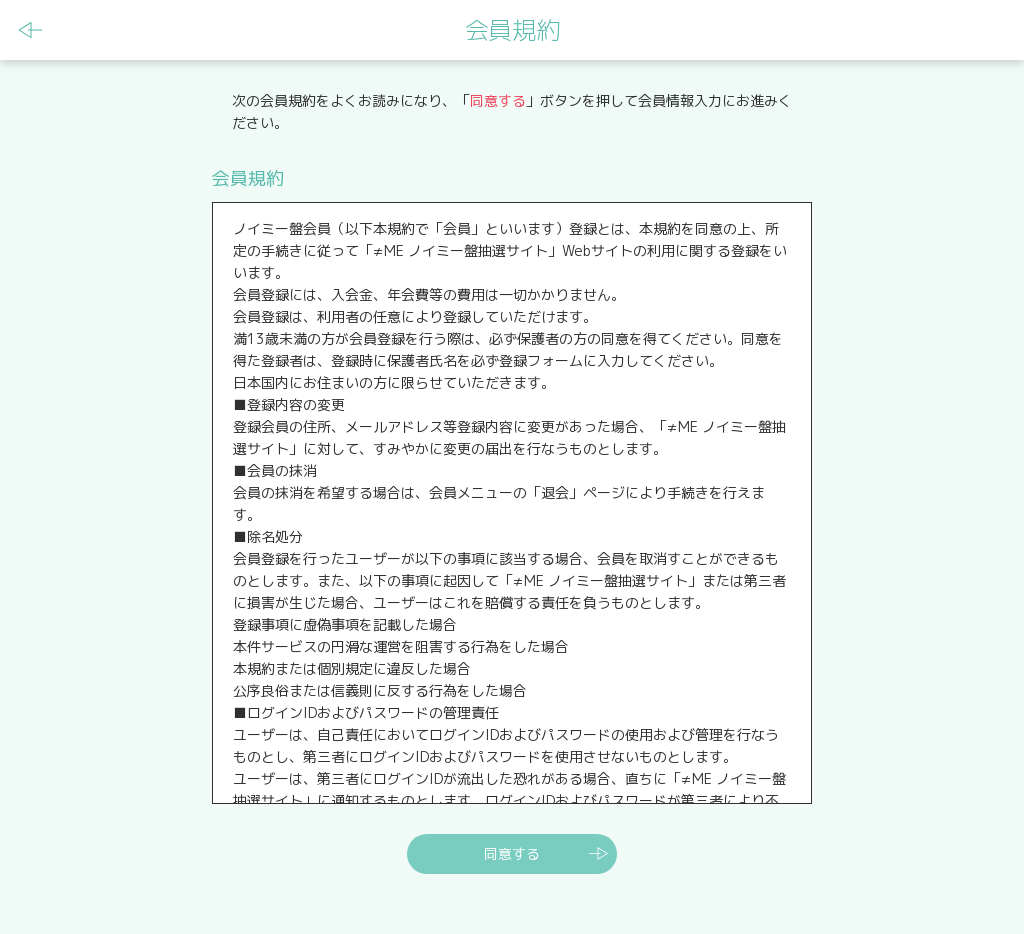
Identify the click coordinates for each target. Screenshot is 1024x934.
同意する (512, 853)
